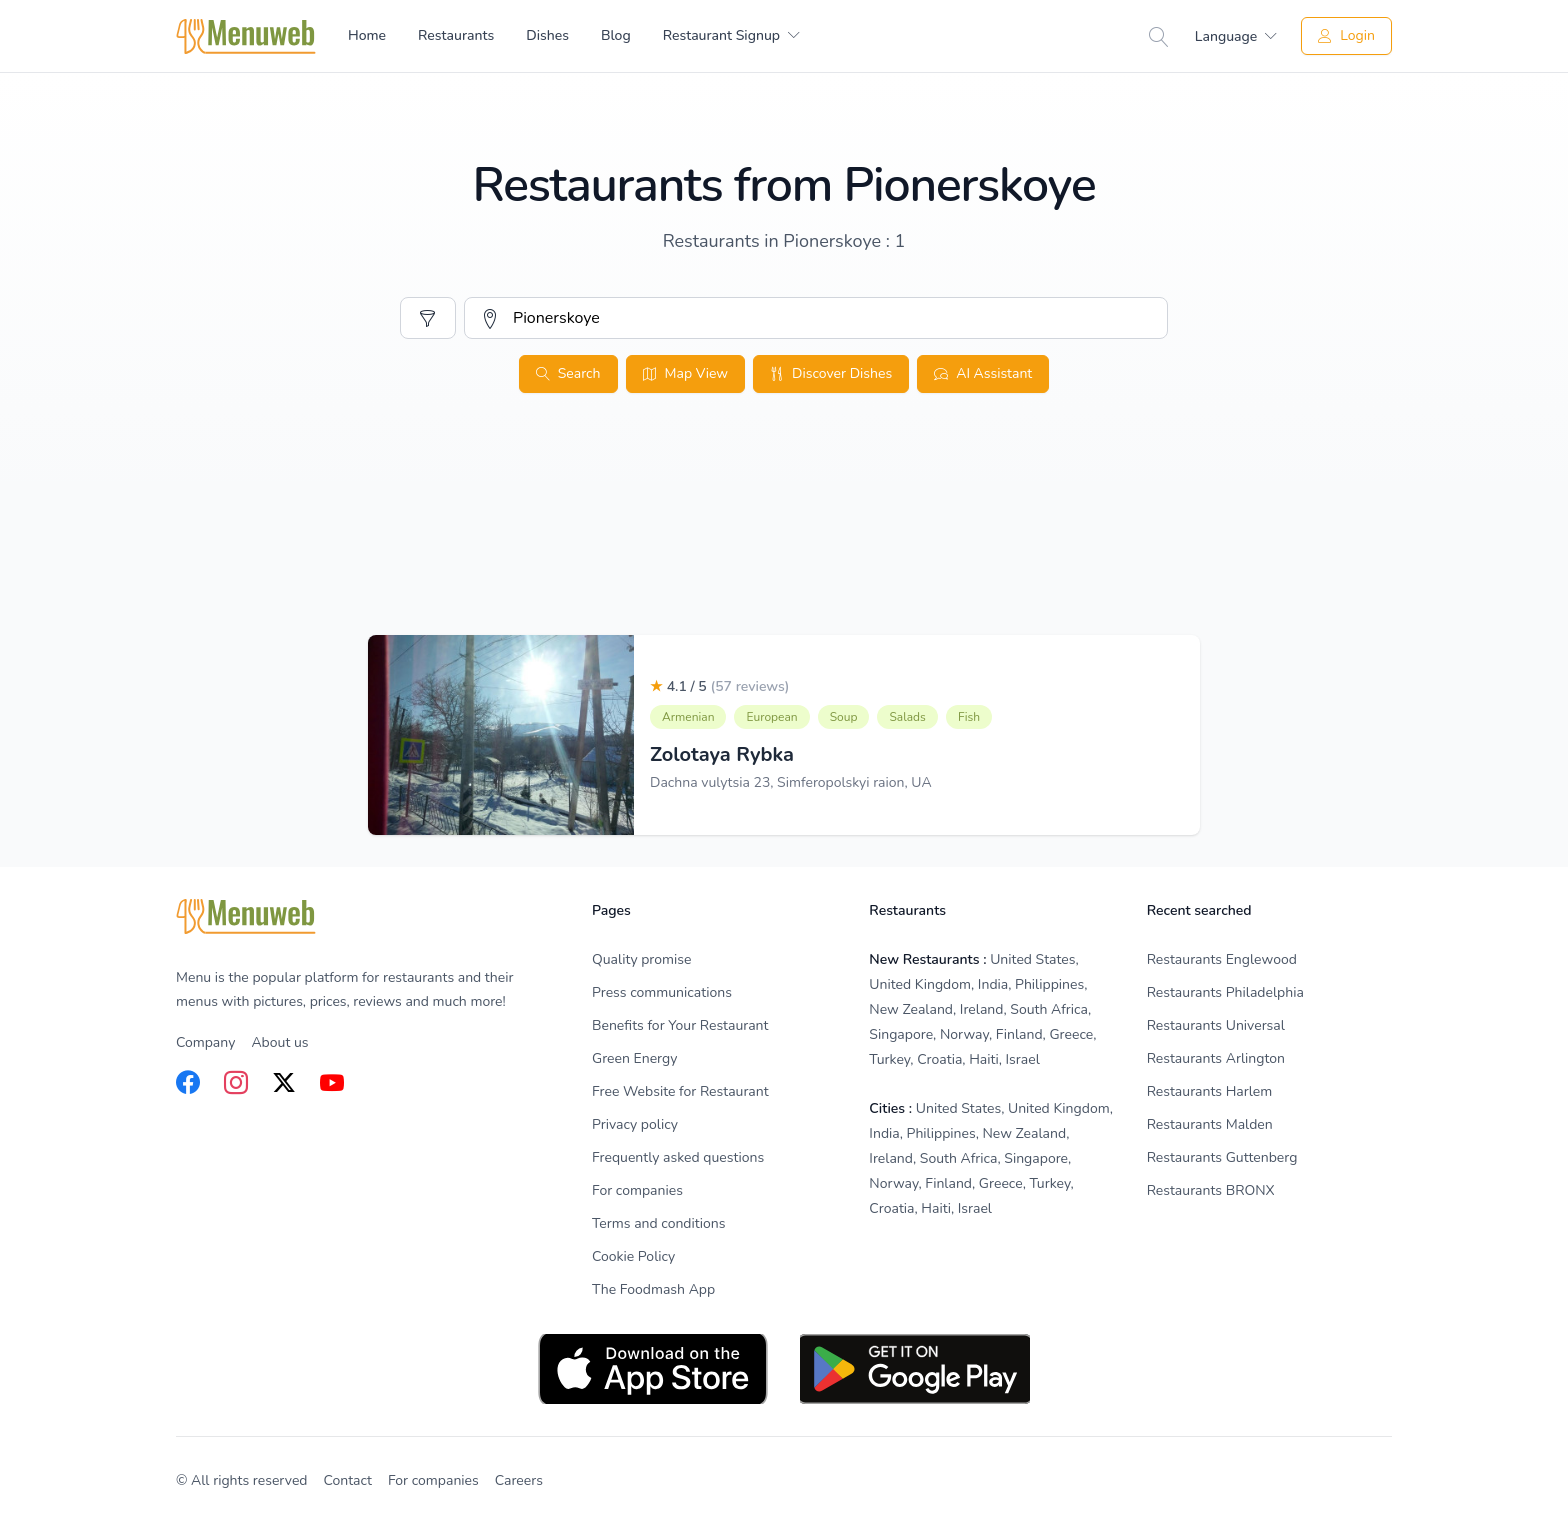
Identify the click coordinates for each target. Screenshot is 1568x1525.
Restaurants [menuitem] (456, 35)
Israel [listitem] (1023, 1059)
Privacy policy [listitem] (635, 1124)
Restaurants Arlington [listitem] (1216, 1058)
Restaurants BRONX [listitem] (1211, 1190)
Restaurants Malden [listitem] (1210, 1124)
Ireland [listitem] (982, 1009)
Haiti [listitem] (984, 1059)
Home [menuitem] (367, 35)
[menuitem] (731, 36)
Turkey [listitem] (889, 1059)
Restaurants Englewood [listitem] (1222, 959)
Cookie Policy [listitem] (633, 1256)
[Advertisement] (784, 558)
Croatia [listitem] (939, 1059)
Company (205, 1042)
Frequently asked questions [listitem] (678, 1157)
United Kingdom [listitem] (920, 984)
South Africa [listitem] (1049, 1009)
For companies (433, 1480)
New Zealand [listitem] (911, 1009)
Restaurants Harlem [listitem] (1210, 1091)
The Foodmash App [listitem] (653, 1289)
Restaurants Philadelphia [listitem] (1225, 992)
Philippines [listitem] (1049, 984)
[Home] (246, 36)
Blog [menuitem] (616, 35)
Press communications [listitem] (662, 992)
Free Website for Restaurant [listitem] (680, 1091)
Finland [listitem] (1019, 1034)
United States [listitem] (1032, 959)
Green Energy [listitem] (634, 1058)
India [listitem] (993, 984)
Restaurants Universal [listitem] (1216, 1025)
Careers (519, 1480)
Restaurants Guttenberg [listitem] (1222, 1157)
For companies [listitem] (637, 1190)
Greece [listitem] (1071, 1034)
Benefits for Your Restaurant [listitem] (680, 1025)
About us (279, 1042)
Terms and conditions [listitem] (659, 1223)
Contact (348, 1480)
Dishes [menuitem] (547, 35)
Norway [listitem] (964, 1034)
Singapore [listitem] (901, 1034)
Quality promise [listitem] (641, 959)
